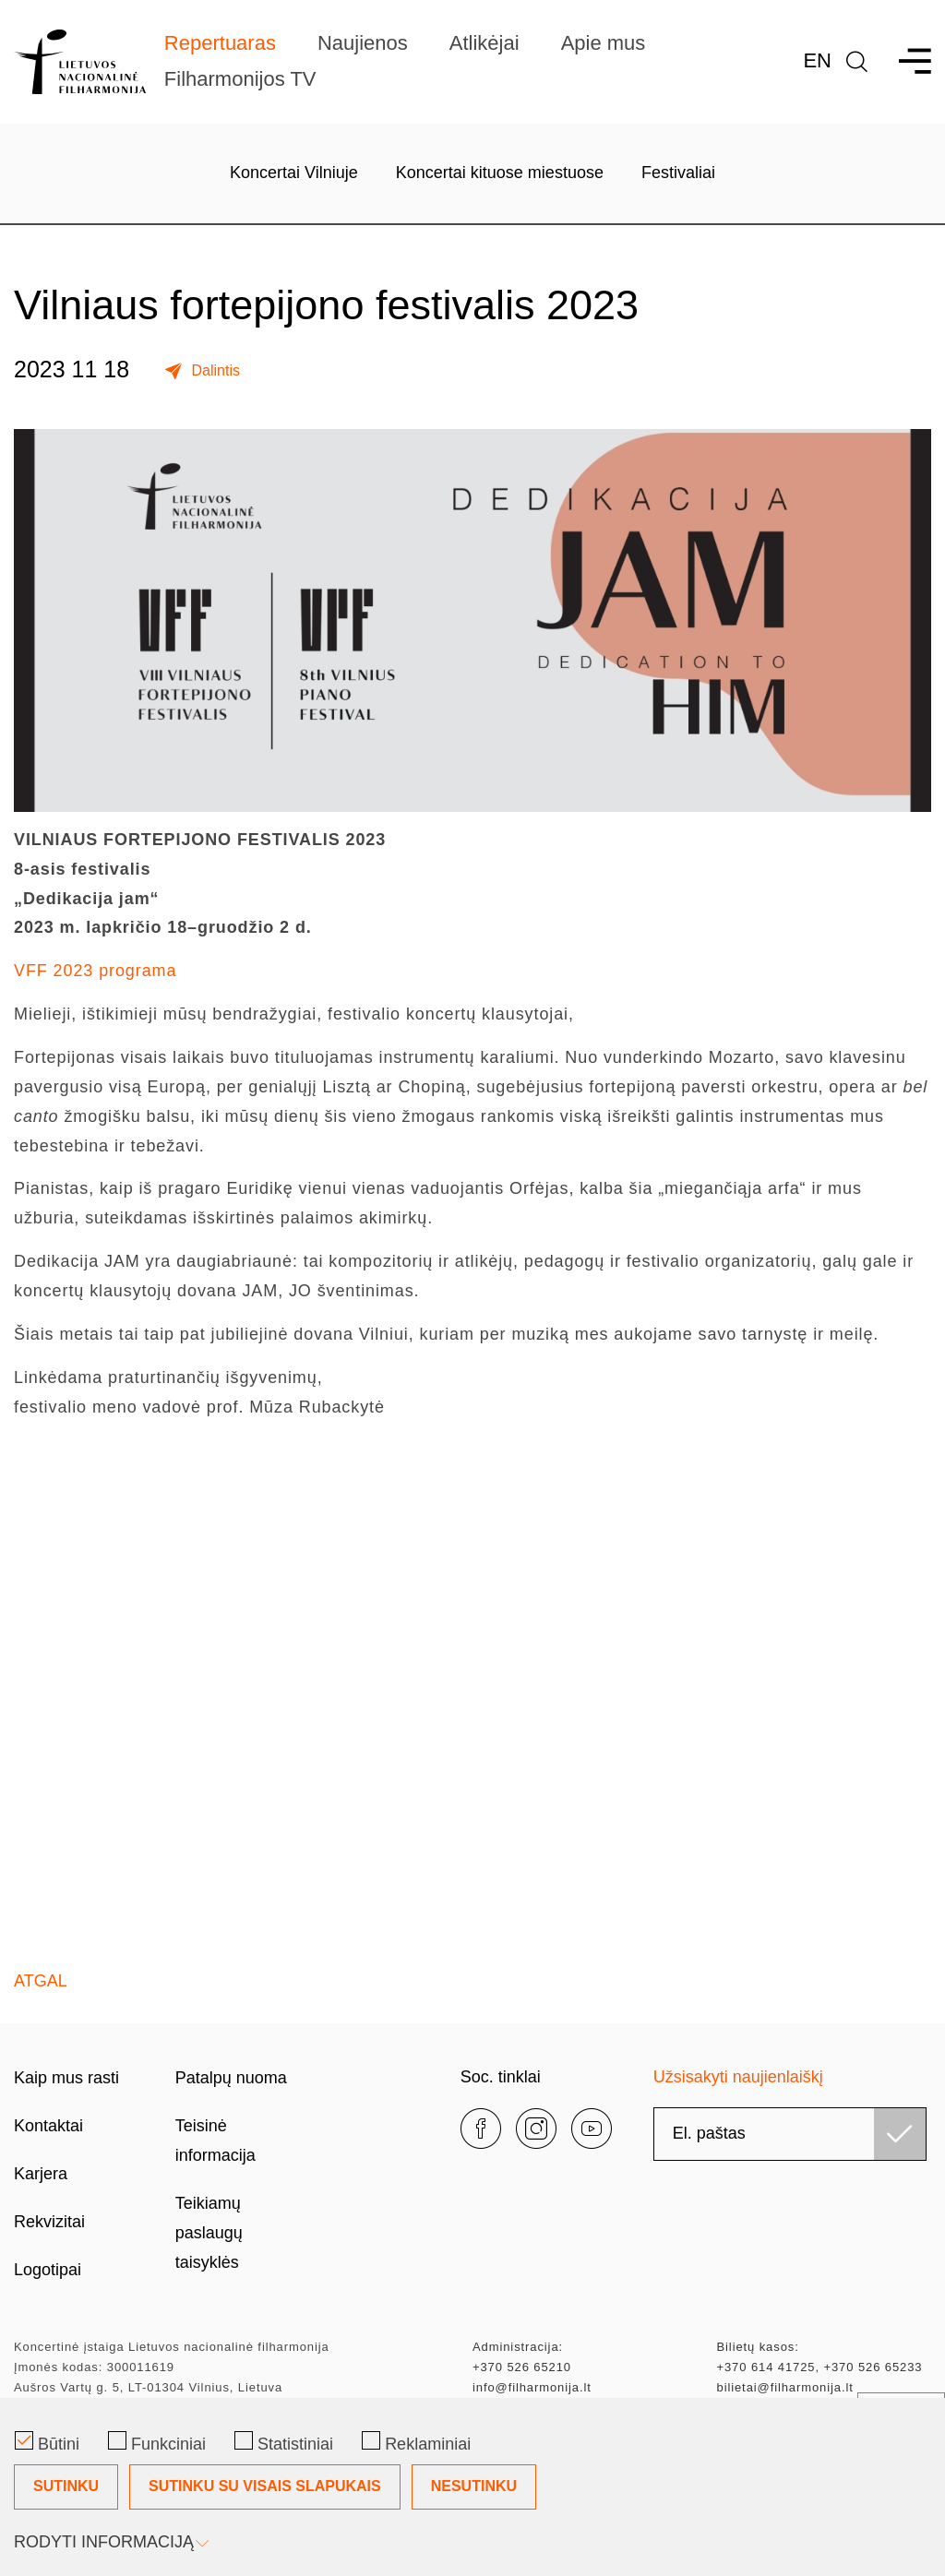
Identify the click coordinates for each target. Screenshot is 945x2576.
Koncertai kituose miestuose (500, 172)
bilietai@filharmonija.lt (785, 2387)
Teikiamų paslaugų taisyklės (209, 2233)
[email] (790, 2134)
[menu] (906, 61)
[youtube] (591, 2128)
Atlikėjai (484, 42)
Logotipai (47, 2269)
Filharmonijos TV (240, 78)
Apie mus (603, 42)
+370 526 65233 (872, 2367)
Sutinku (66, 2486)
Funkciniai (157, 2442)
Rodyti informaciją (110, 2542)
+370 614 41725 (766, 2367)
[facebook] (481, 2128)
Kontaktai (48, 2126)
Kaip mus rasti (66, 2078)
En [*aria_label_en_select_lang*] (817, 60)
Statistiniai (283, 2442)
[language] (856, 61)
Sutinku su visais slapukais (265, 2486)
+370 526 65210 (521, 2367)
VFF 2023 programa (95, 970)
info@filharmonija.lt (532, 2387)
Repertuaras (220, 42)
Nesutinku (474, 2486)
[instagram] (536, 2128)
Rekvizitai (49, 2221)
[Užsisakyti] (900, 2134)
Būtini (47, 2442)
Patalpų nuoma (231, 2078)
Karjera (40, 2174)
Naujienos (362, 42)
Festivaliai (678, 172)
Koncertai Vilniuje (294, 172)
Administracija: (517, 2347)
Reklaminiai (416, 2442)
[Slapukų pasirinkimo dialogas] (472, 2487)
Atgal (40, 1981)
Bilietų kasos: (758, 2347)
